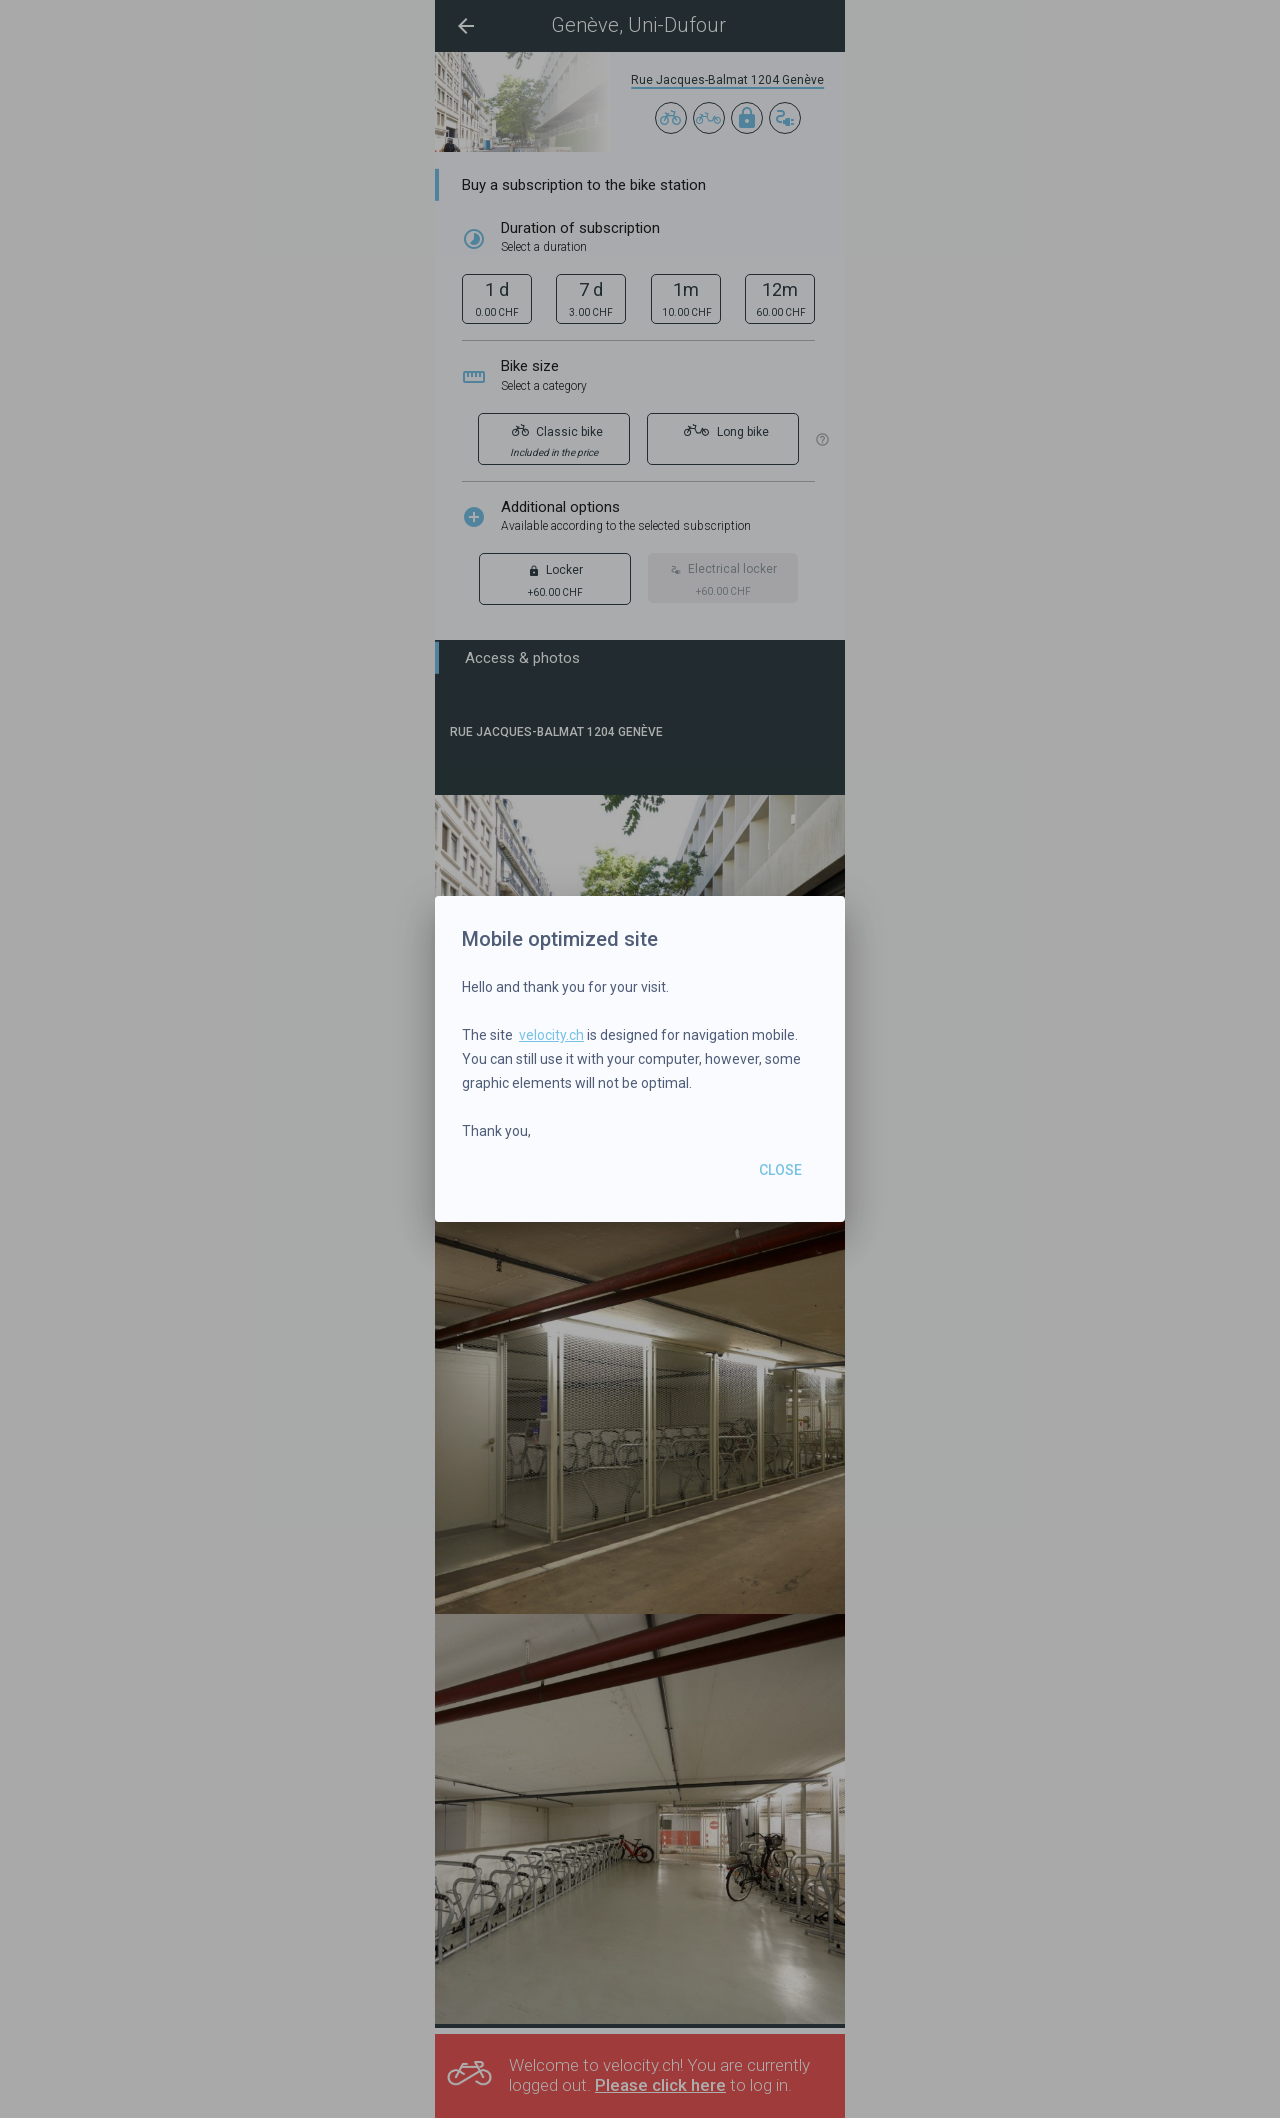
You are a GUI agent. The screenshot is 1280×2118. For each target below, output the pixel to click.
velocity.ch (551, 1035)
